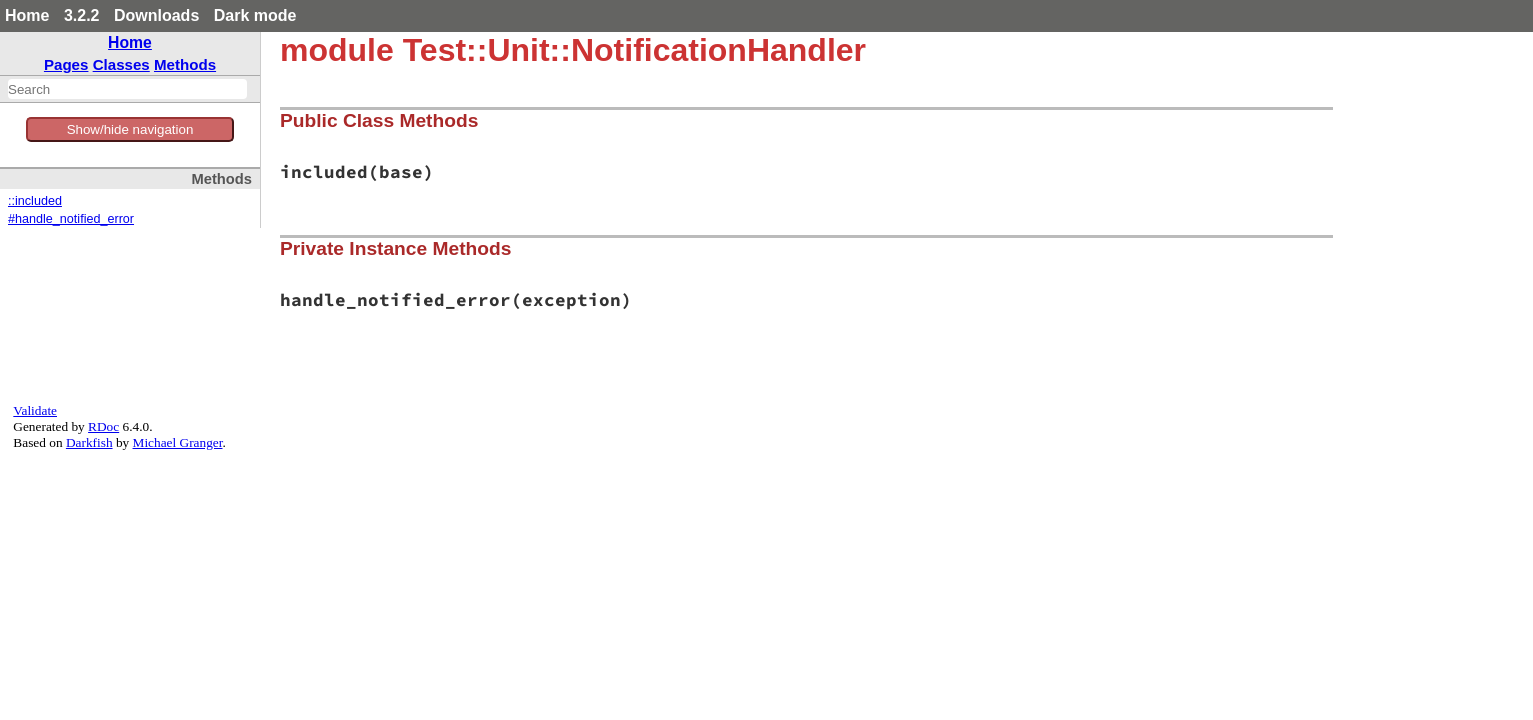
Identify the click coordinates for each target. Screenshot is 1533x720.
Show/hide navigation (130, 129)
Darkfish (89, 442)
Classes (121, 64)
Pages (66, 64)
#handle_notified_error (71, 219)
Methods (185, 64)
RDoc (103, 426)
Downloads (156, 15)
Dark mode (255, 15)
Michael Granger (178, 442)
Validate (35, 410)
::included (35, 201)
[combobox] (127, 89)
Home (27, 15)
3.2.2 (82, 15)
